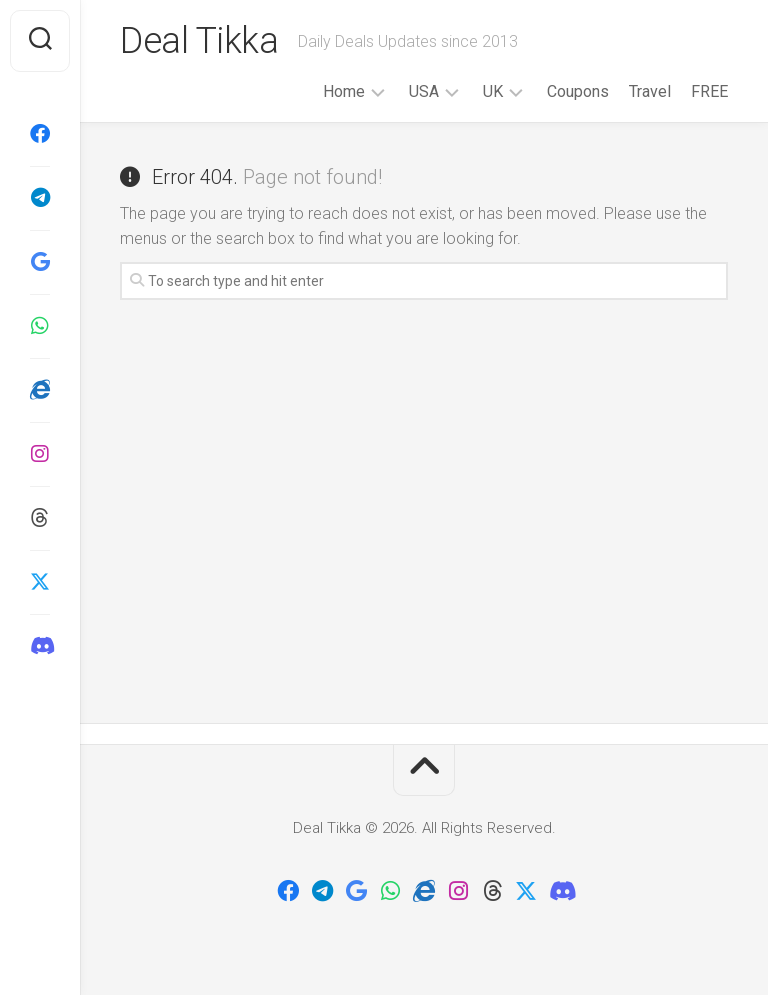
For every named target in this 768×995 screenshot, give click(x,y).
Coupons (578, 91)
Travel (650, 91)
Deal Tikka (199, 41)
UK (493, 91)
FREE (709, 91)
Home (344, 91)
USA (424, 91)
